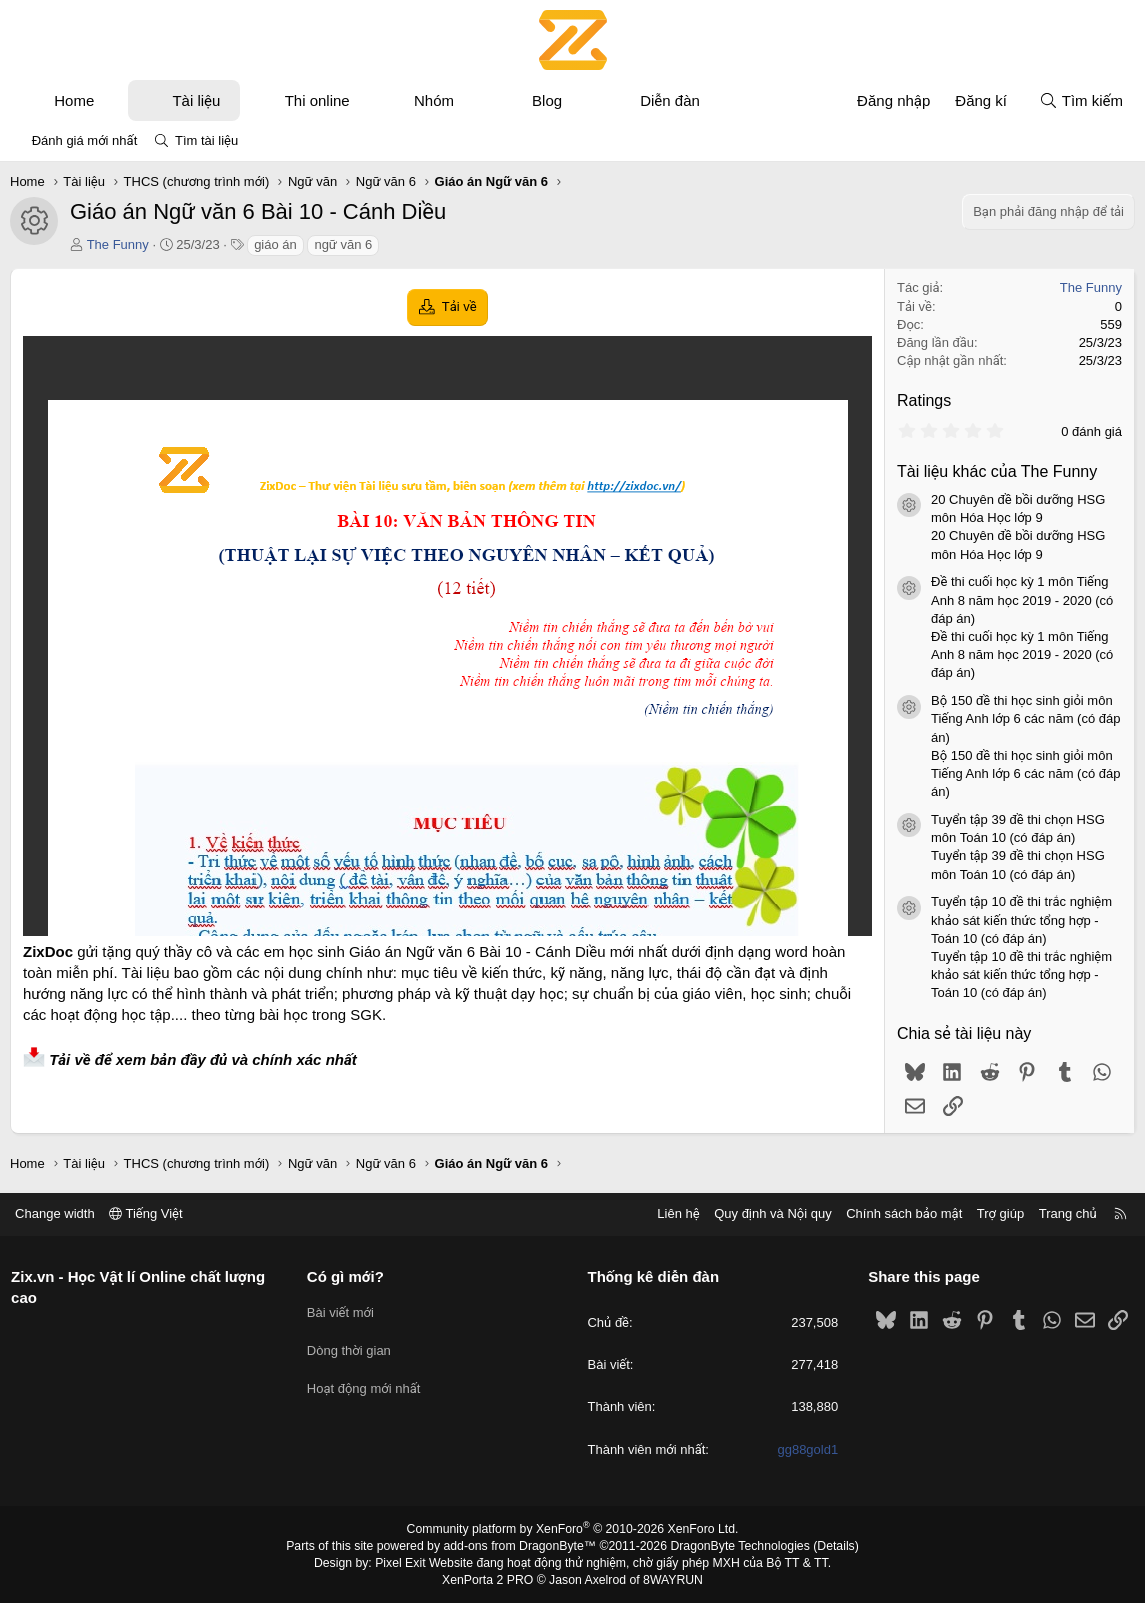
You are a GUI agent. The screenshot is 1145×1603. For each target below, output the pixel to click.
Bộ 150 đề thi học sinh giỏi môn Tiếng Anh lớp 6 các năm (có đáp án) (1025, 718)
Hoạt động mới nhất (366, 1382)
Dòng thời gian (351, 1346)
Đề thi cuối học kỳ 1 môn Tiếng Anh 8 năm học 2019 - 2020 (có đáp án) (1022, 599)
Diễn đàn (670, 100)
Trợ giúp (996, 1213)
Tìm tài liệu (206, 140)
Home (74, 100)
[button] (112, 100)
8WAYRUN (671, 1579)
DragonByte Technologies (736, 1546)
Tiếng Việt (150, 1213)
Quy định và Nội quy (769, 1213)
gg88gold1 (806, 1449)
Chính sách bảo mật (900, 1213)
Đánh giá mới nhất (85, 140)
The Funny (118, 244)
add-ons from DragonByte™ (520, 1546)
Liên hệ (674, 1213)
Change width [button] (59, 1213)
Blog (547, 100)
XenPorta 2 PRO (489, 1579)
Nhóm (434, 100)
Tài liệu (196, 100)
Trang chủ (1064, 1213)
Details (830, 1546)
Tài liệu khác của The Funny (997, 471)
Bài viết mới (342, 1310)
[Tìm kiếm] (1081, 100)
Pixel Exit (403, 1562)
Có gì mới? (347, 1276)
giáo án (275, 244)
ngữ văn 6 (343, 244)
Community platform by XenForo (572, 1529)
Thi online (317, 100)
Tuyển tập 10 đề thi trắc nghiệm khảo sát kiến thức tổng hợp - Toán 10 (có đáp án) (1021, 919)
